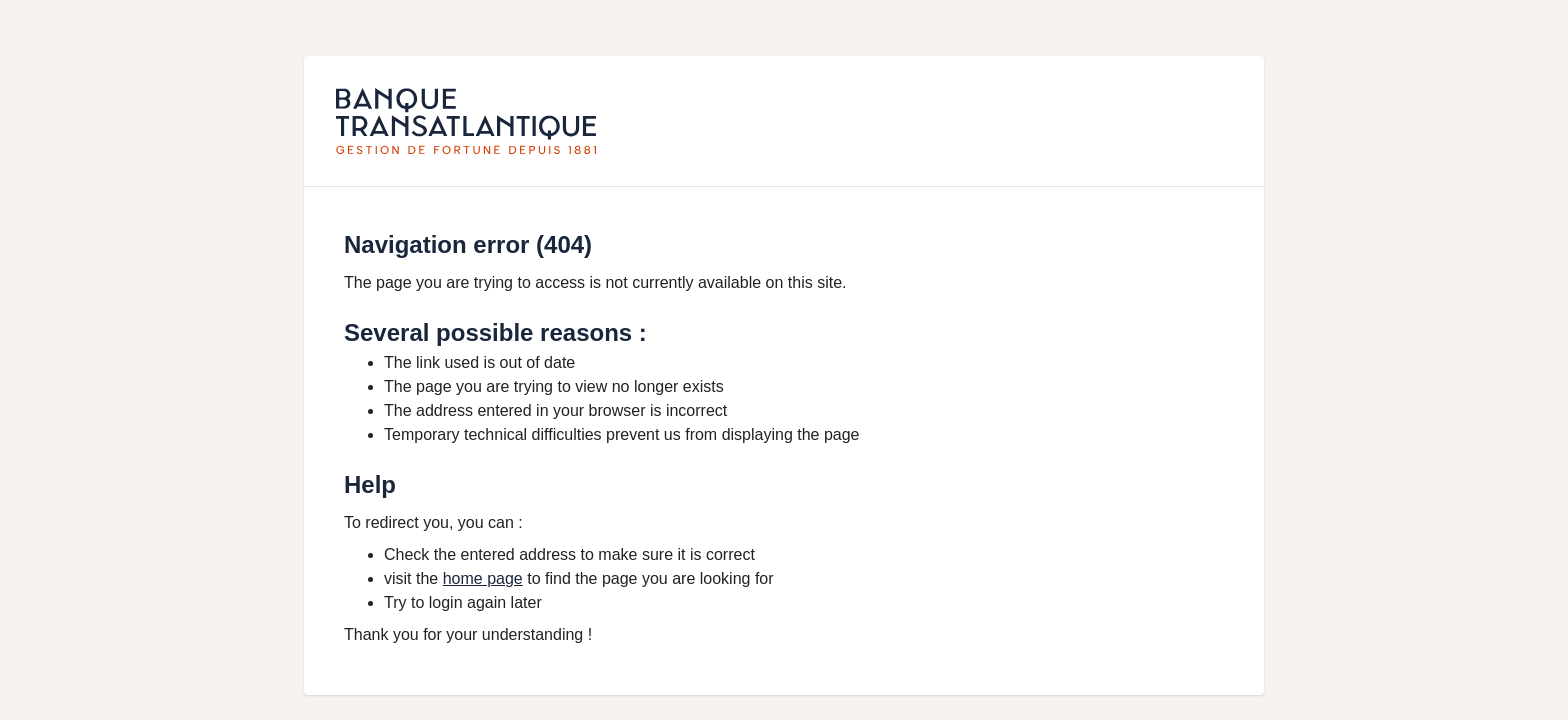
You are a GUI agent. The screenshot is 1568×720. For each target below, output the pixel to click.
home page (483, 578)
